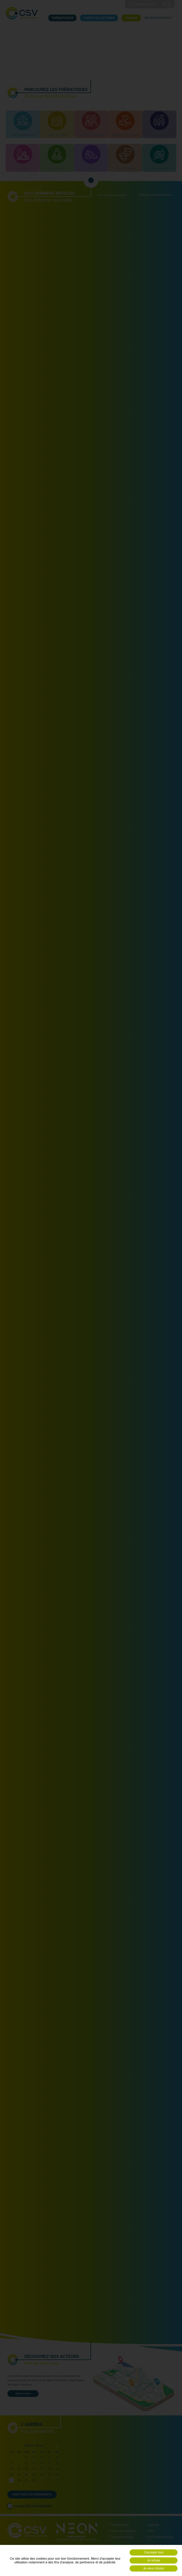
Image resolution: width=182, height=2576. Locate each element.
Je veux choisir (153, 2568)
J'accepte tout (154, 2552)
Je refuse (153, 2560)
